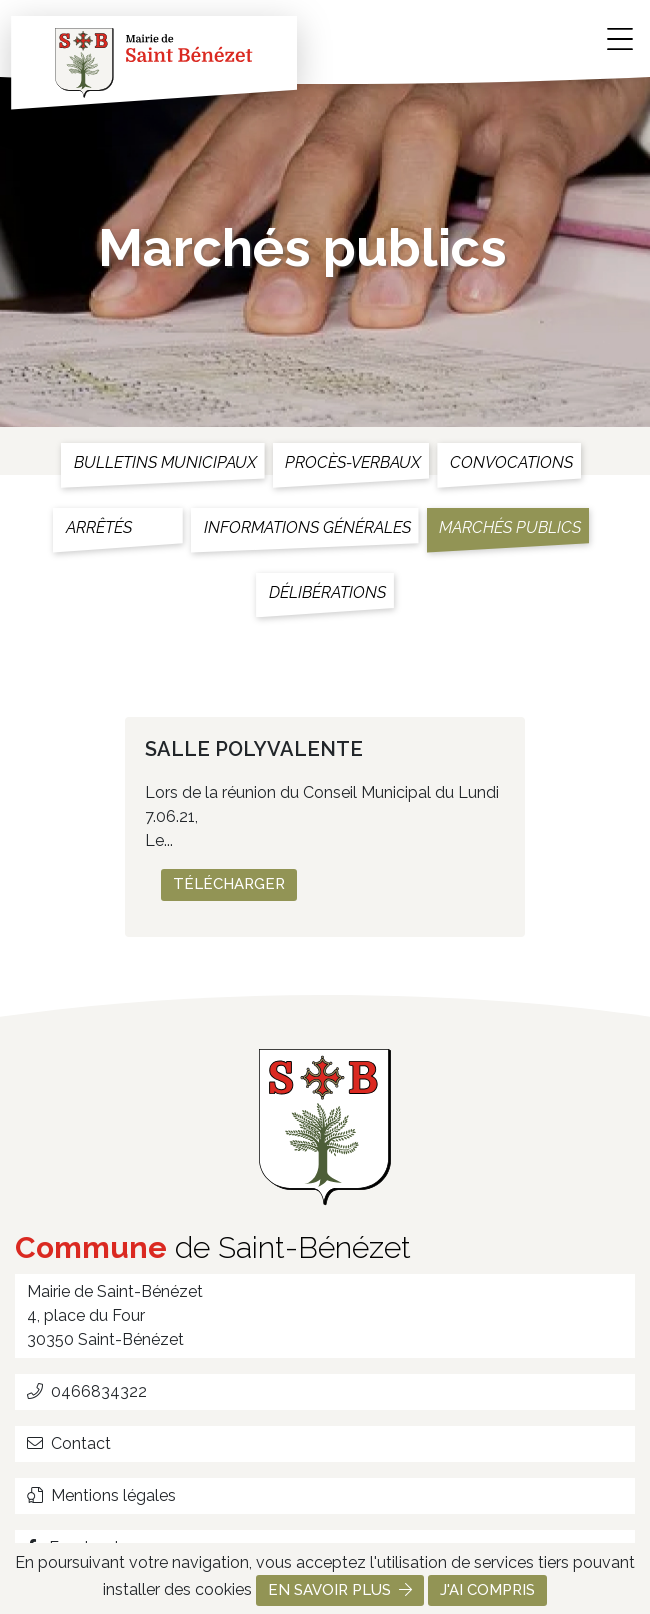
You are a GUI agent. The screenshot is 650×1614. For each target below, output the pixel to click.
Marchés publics (510, 527)
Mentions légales (101, 1495)
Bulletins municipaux (165, 462)
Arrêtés (99, 527)
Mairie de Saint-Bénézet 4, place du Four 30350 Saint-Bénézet (115, 1315)
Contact (69, 1443)
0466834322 (87, 1391)
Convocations (511, 462)
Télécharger (229, 884)
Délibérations (327, 592)
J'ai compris (487, 1590)
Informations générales (307, 527)
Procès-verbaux (353, 462)
